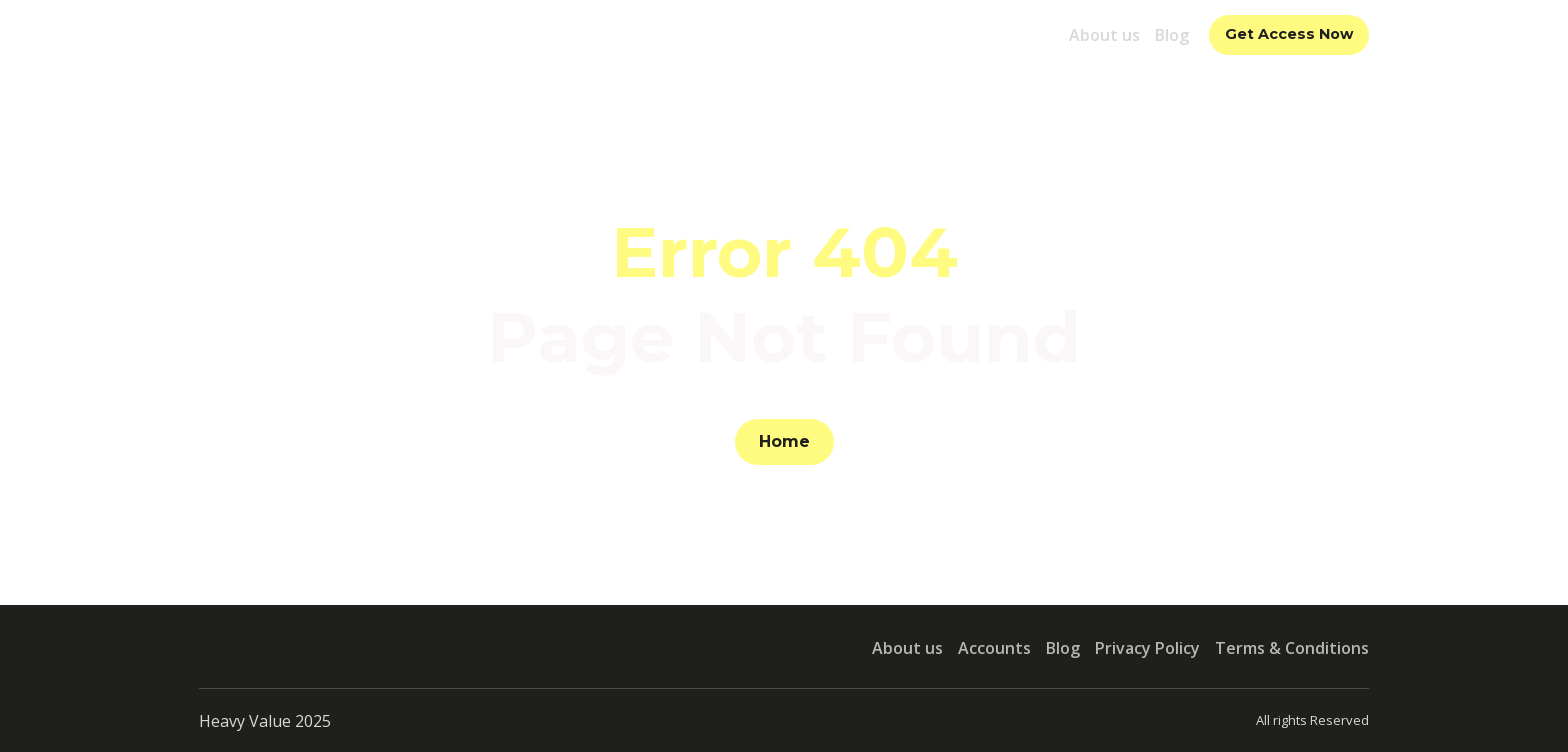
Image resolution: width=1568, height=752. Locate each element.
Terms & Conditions (1292, 648)
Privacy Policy (1147, 648)
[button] (1289, 35)
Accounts (994, 648)
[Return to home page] (290, 34)
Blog (1172, 35)
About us (1104, 35)
